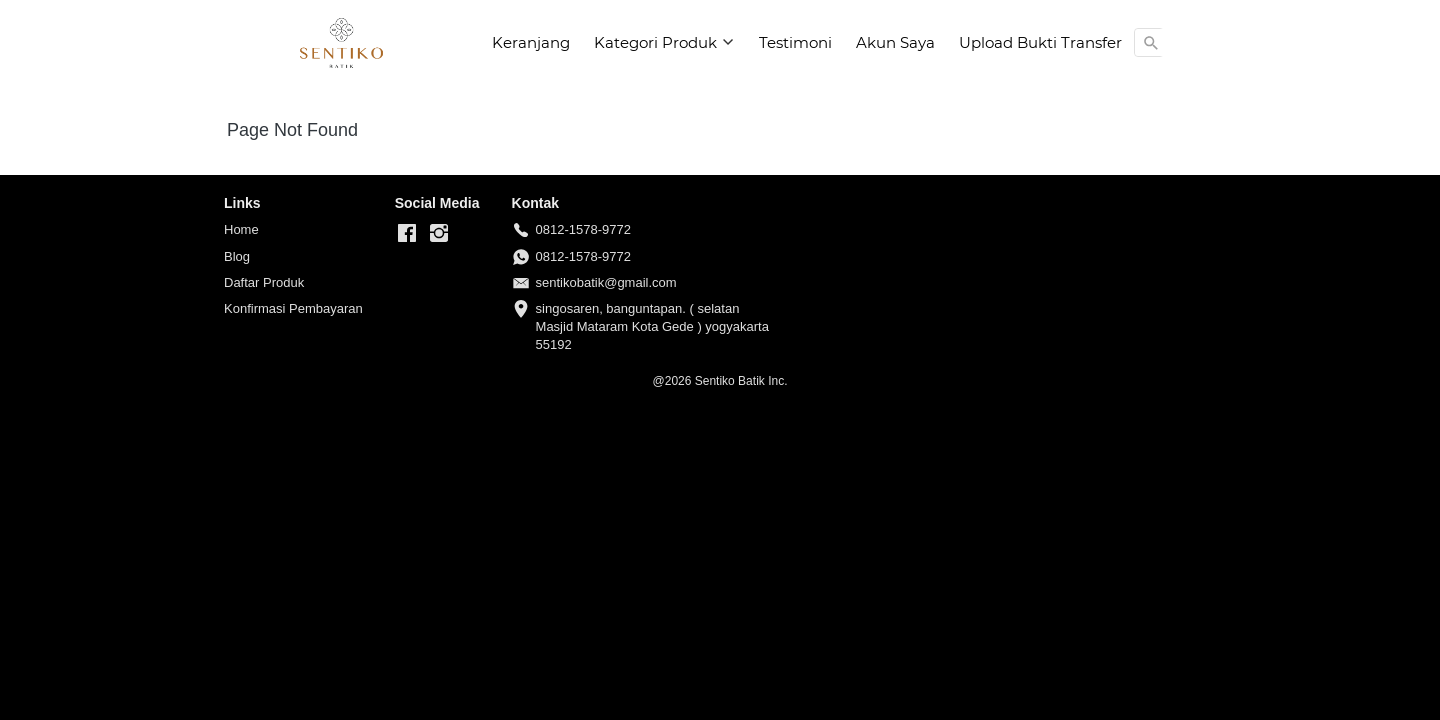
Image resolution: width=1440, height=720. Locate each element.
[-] (407, 234)
